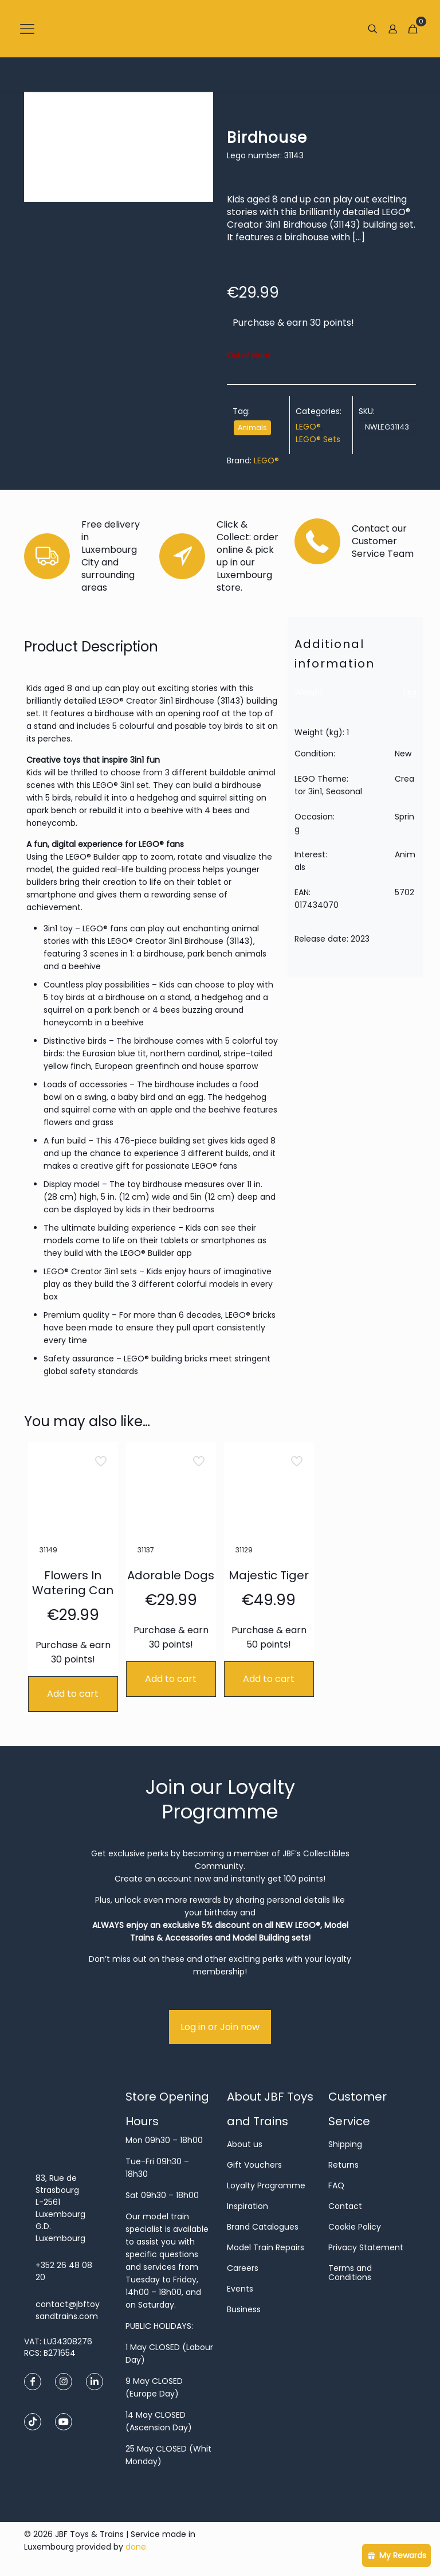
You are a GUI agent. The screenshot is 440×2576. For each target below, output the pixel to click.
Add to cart (73, 1693)
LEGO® (308, 426)
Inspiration (247, 2206)
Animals (252, 427)
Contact (345, 2206)
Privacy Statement (365, 2247)
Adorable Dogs (170, 1575)
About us (244, 2144)
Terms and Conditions (350, 2272)
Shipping (345, 2144)
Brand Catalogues (262, 2226)
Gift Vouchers (254, 2165)
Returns (343, 2165)
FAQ (336, 2185)
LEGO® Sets (318, 439)
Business (244, 2309)
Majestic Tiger (269, 1575)
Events (240, 2288)
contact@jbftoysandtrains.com (68, 2310)
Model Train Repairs (265, 2247)
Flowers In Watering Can (72, 1582)
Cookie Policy (354, 2226)
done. (136, 2546)
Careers (242, 2268)
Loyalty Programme (266, 2185)
